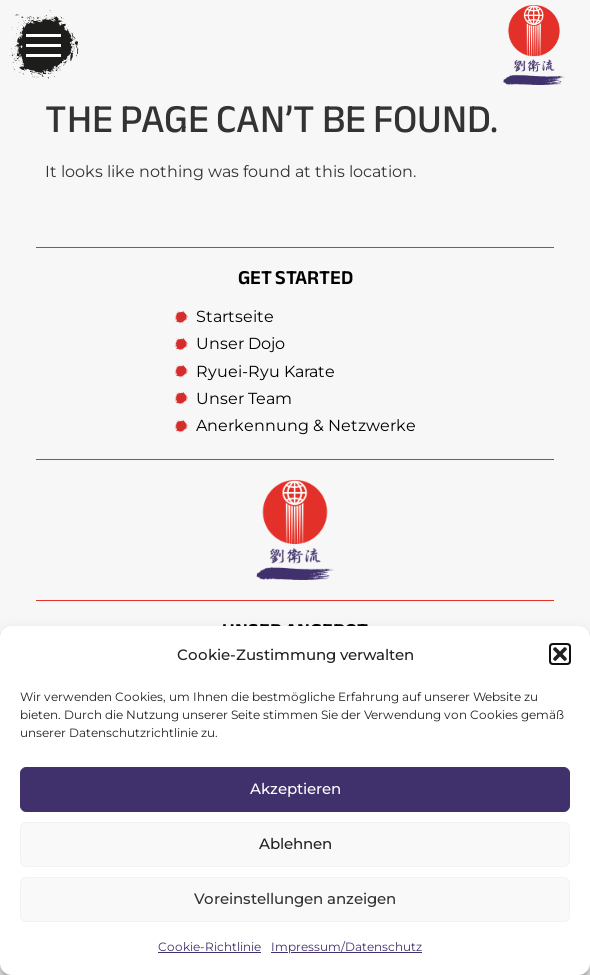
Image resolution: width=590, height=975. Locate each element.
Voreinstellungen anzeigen (295, 898)
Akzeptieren (295, 788)
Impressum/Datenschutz (346, 946)
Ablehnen (295, 843)
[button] (560, 654)
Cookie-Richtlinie (209, 946)
